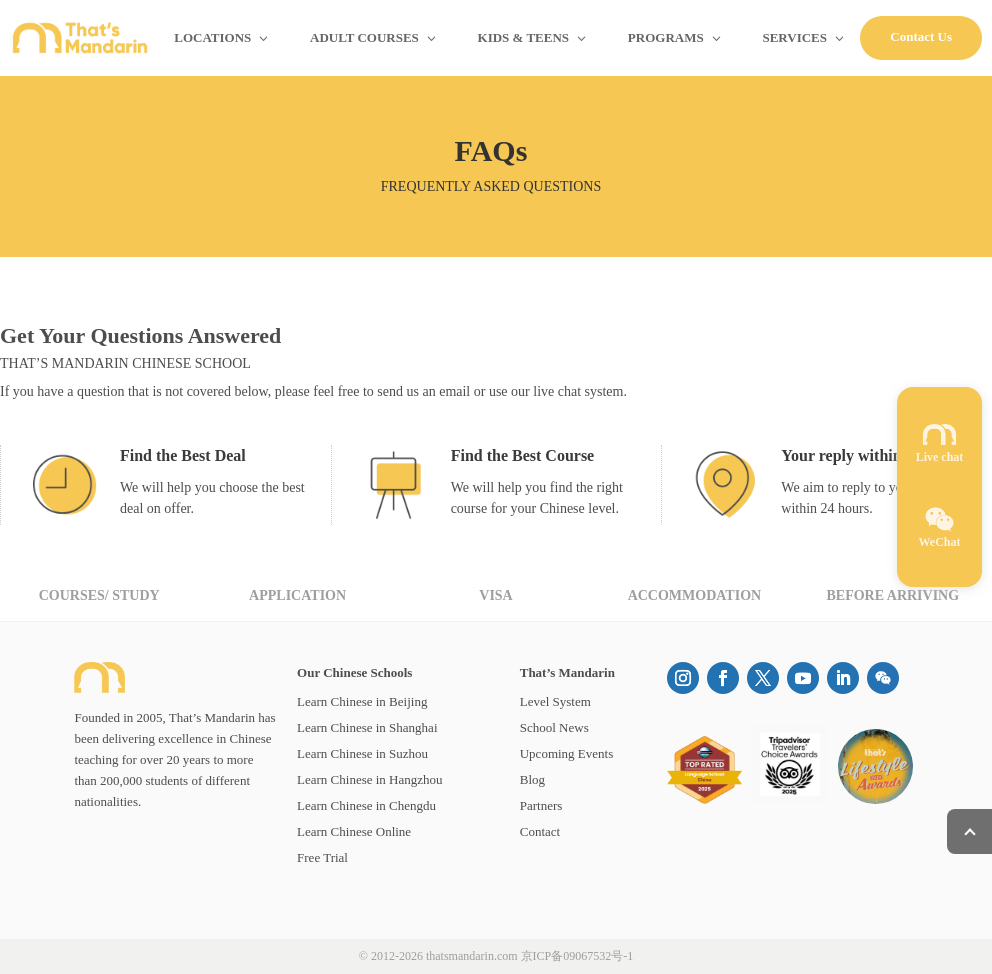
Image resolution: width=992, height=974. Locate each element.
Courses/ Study (99, 595)
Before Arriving (892, 595)
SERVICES (794, 38)
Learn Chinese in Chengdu (366, 805)
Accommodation (695, 595)
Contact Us (921, 36)
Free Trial (322, 857)
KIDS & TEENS (524, 38)
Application (297, 595)
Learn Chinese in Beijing (362, 701)
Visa (495, 595)
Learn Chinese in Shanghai (367, 727)
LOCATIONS (212, 38)
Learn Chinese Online (354, 831)
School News (554, 727)
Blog (532, 779)
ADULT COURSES (364, 38)
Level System (555, 701)
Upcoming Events (567, 753)
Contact (540, 831)
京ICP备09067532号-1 (577, 956)
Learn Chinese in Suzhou (362, 753)
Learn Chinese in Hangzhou (369, 779)
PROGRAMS (666, 38)
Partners (541, 805)
